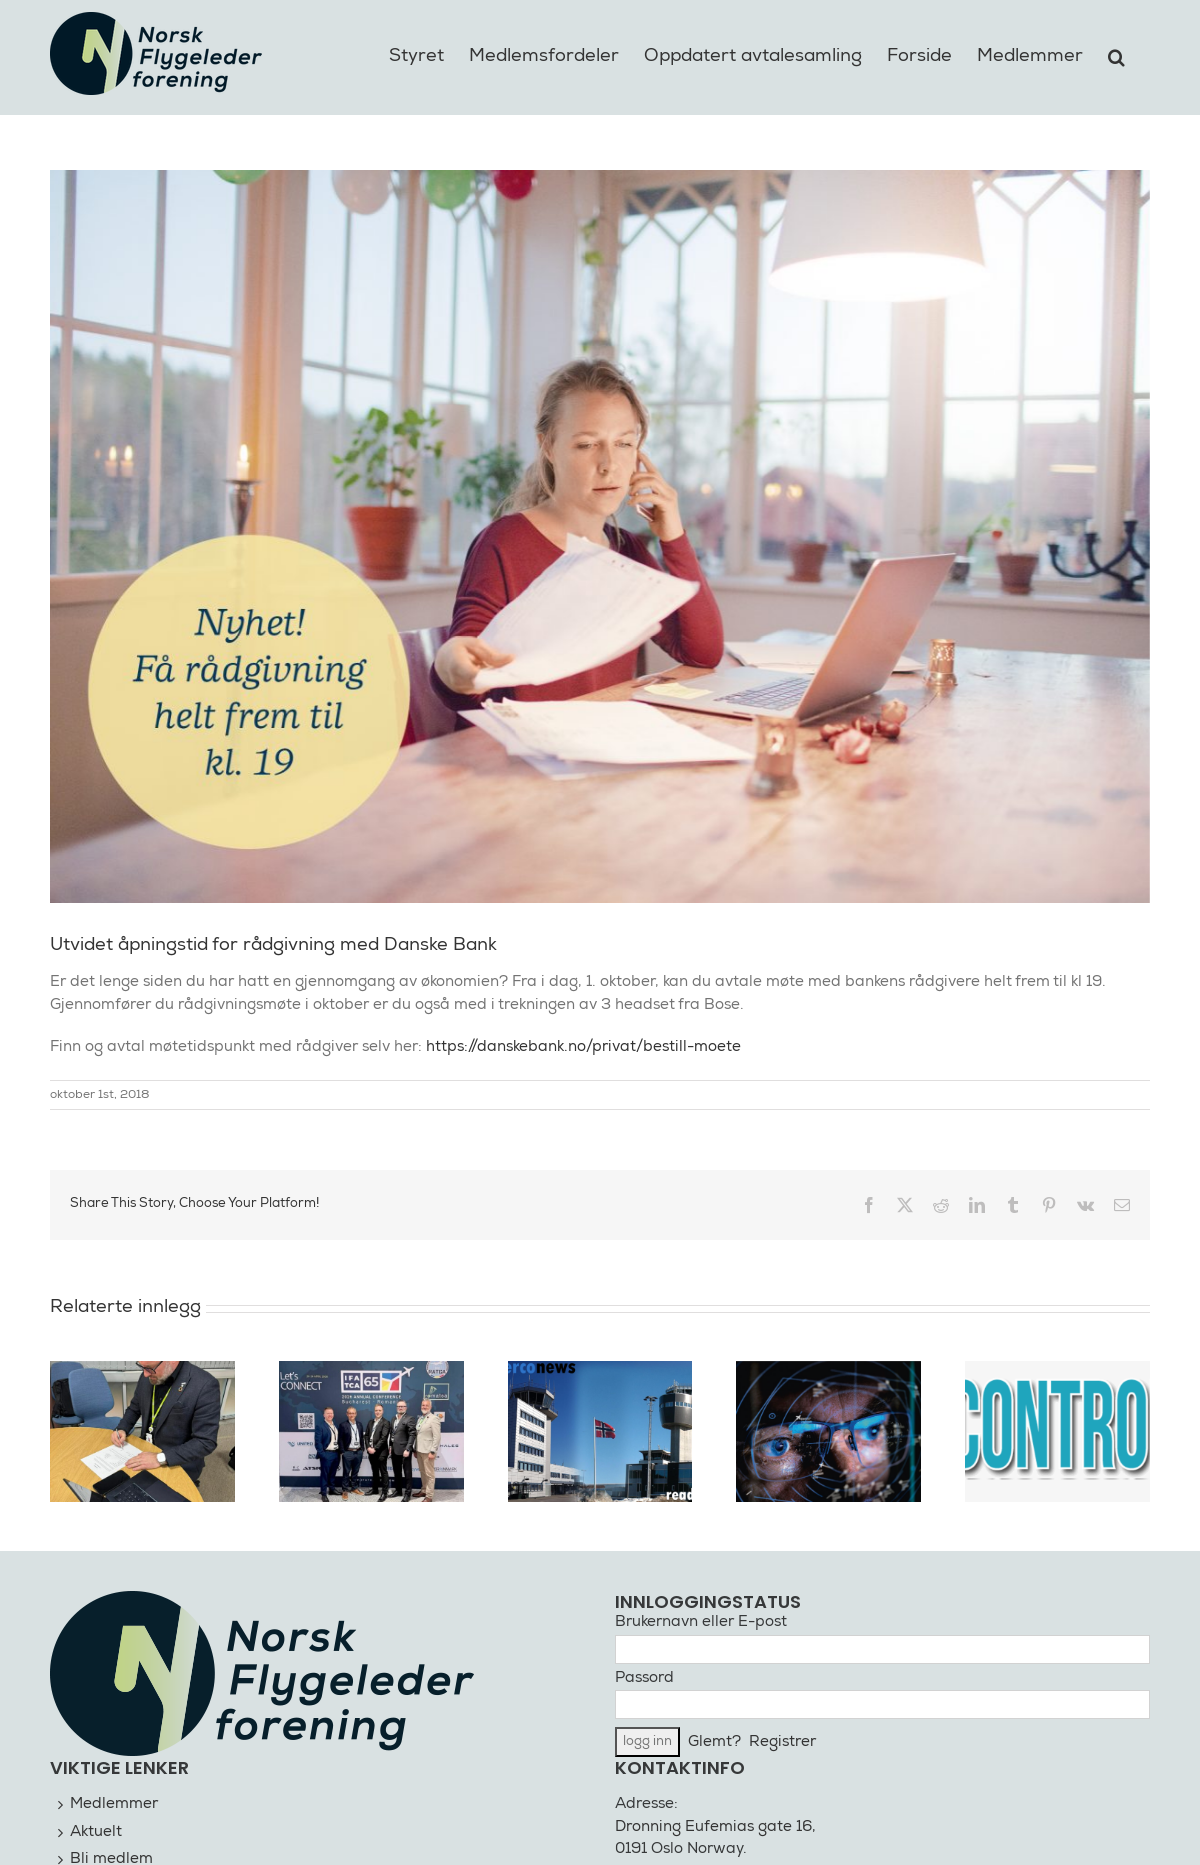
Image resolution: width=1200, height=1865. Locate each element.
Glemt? (714, 1742)
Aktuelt (96, 1832)
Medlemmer (114, 1804)
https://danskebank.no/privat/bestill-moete (583, 1047)
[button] (1116, 54)
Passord (644, 1678)
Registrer (782, 1742)
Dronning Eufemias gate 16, (715, 1827)
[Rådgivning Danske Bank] (600, 536)
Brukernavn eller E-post (701, 1622)
